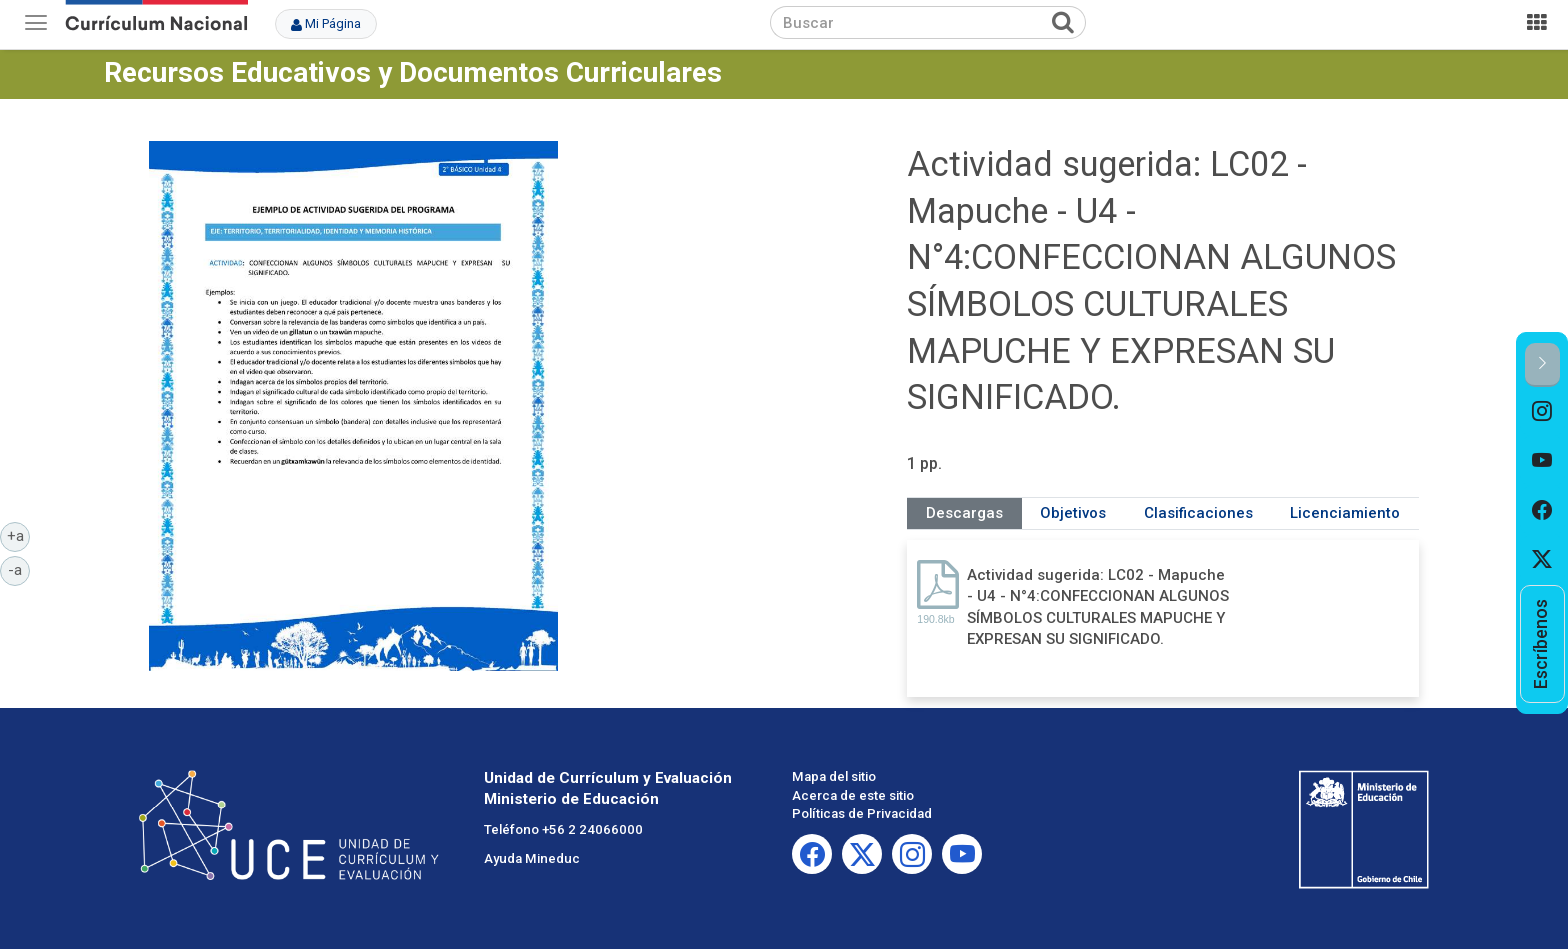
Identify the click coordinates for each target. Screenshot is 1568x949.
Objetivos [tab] (1073, 513)
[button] (1542, 364)
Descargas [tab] (964, 513)
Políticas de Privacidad (862, 813)
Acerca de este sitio (853, 795)
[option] (1542, 412)
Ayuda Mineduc (532, 858)
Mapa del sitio (834, 776)
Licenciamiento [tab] (1345, 513)
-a (19, 569)
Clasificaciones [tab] (1198, 513)
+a (19, 535)
